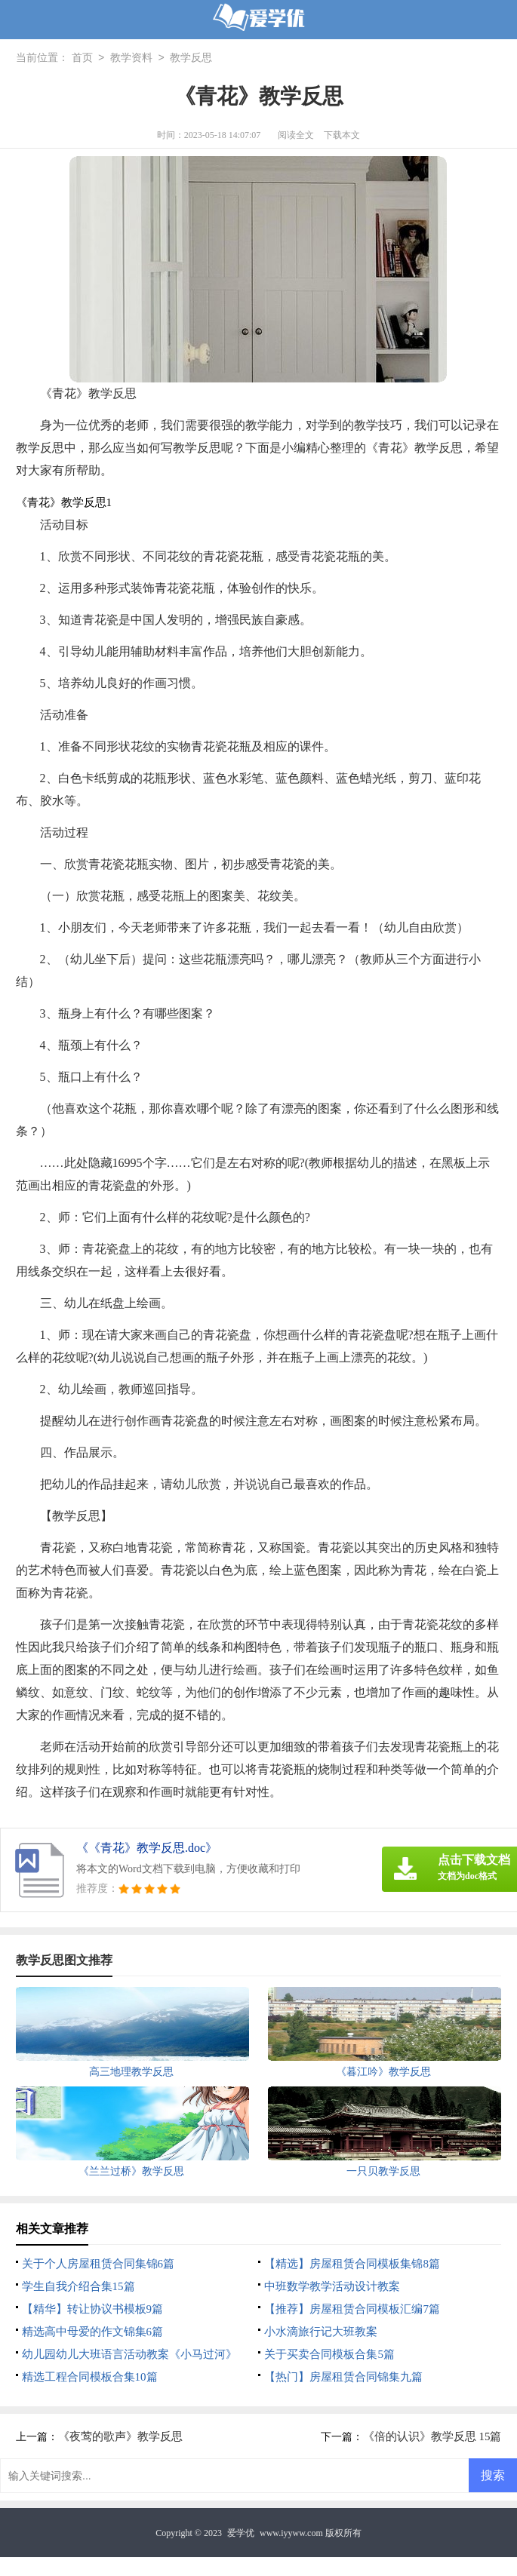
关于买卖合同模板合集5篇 (329, 2354)
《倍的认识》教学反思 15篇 (432, 2436)
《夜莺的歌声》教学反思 (120, 2436)
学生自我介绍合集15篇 (78, 2286)
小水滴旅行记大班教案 (320, 2332)
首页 (82, 58)
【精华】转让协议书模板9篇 (93, 2309)
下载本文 (342, 135)
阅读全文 (296, 135)
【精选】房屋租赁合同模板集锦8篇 (352, 2264)
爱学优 (240, 2533)
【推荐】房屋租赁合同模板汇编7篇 (352, 2309)
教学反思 (191, 58)
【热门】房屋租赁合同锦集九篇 (343, 2377)
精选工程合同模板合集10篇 (90, 2377)
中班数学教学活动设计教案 (332, 2286)
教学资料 (131, 58)
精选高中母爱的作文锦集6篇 (93, 2332)
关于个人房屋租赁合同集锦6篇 (98, 2264)
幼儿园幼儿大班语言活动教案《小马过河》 (129, 2354)
